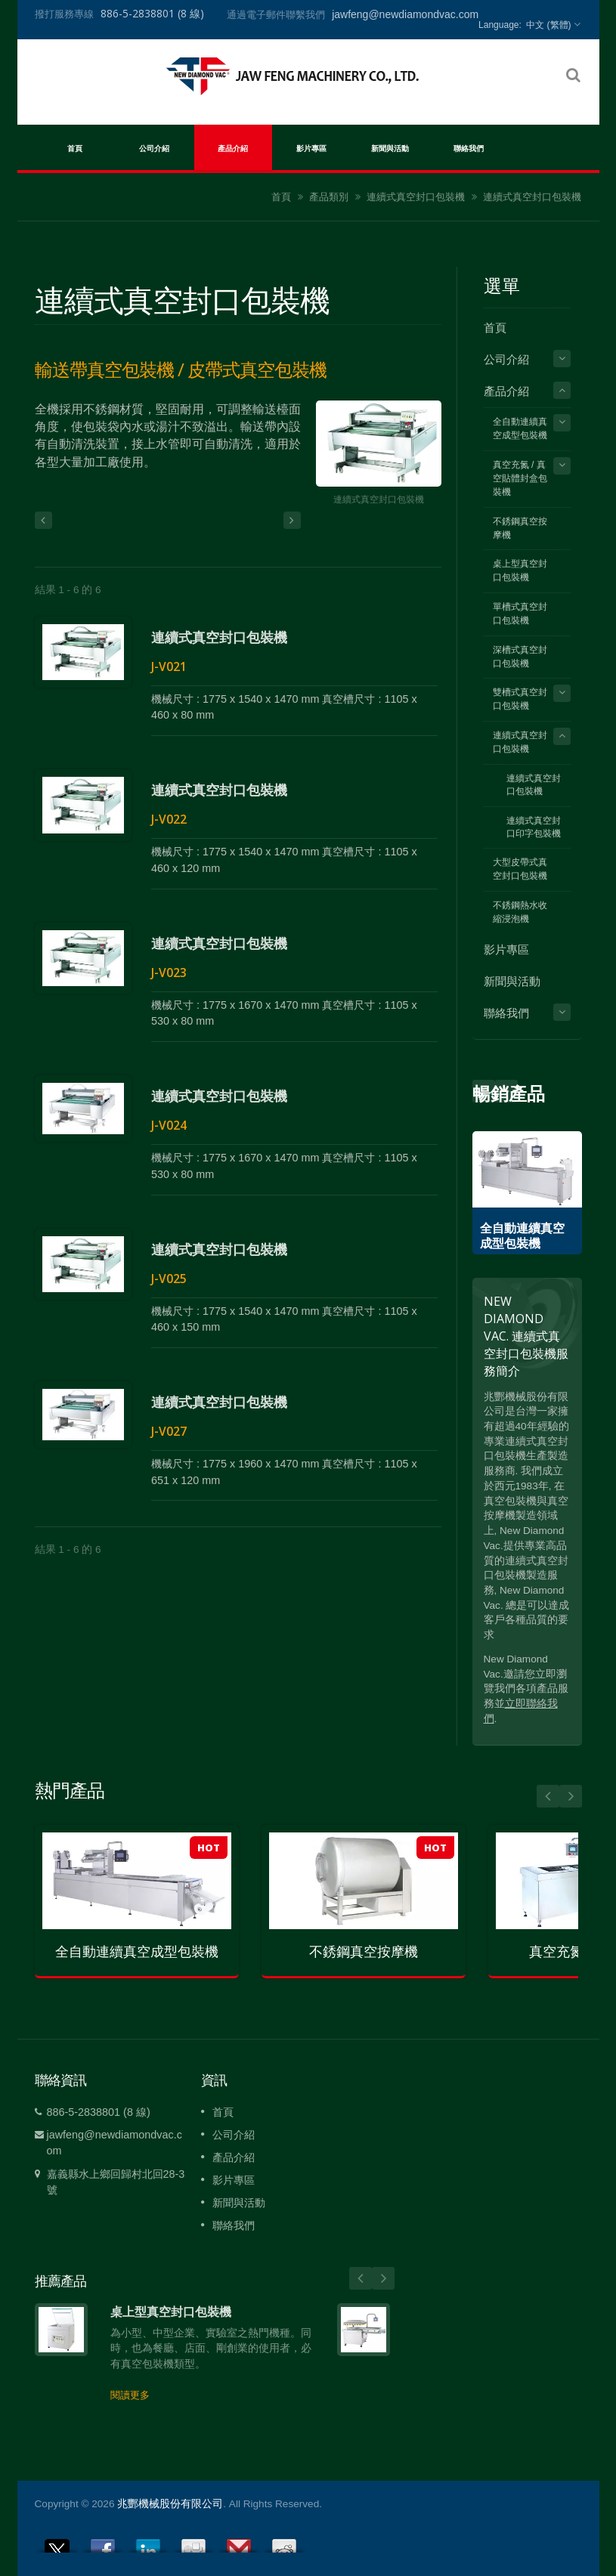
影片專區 (312, 147)
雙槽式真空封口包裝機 (520, 699)
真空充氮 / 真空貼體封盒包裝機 (520, 478)
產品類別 (328, 197)
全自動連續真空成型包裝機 (520, 428)
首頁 (75, 147)
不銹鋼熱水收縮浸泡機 (520, 912)
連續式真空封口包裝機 (416, 197)
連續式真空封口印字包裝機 (533, 826)
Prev (506, 1091)
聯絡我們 (469, 147)
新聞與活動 (390, 147)
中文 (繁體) (548, 25)
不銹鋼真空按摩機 (520, 528)
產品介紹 (233, 147)
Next (483, 1091)
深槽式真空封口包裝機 (520, 657)
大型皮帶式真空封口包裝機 (520, 869)
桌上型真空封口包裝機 (520, 570)
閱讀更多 (130, 2395)
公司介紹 (154, 147)
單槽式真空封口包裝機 (520, 613)
